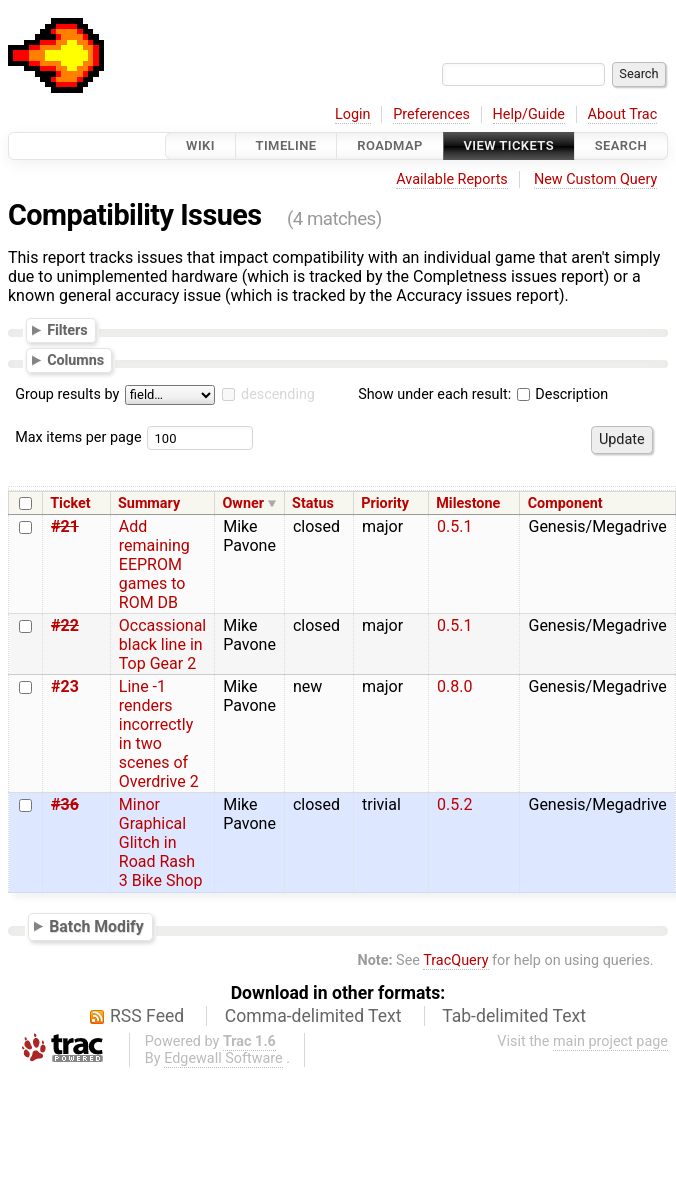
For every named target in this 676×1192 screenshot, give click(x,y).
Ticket (70, 503)
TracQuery (455, 960)
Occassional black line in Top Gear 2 (162, 644)
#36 (65, 804)
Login (353, 114)
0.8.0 (454, 686)
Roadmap (390, 145)
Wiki (200, 145)
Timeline (286, 145)
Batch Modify (96, 926)
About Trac (623, 114)
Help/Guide (529, 114)
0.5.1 (454, 526)
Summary (149, 503)
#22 (65, 625)
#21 (65, 526)
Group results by (67, 394)
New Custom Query (595, 179)
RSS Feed (147, 1016)
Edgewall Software (223, 1058)
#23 (65, 686)
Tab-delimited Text (514, 1016)
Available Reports (452, 179)
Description (562, 394)
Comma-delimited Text (313, 1016)
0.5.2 (454, 804)
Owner (243, 503)
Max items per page (78, 437)
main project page (610, 1041)
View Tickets (509, 145)
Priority (385, 503)
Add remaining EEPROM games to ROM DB (154, 564)
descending (278, 394)
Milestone (468, 503)
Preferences (431, 114)
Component (565, 503)
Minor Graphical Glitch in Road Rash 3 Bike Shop (161, 842)
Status (313, 503)
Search (621, 145)
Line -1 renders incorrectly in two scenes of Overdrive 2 (159, 734)
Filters (67, 329)
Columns (75, 360)
